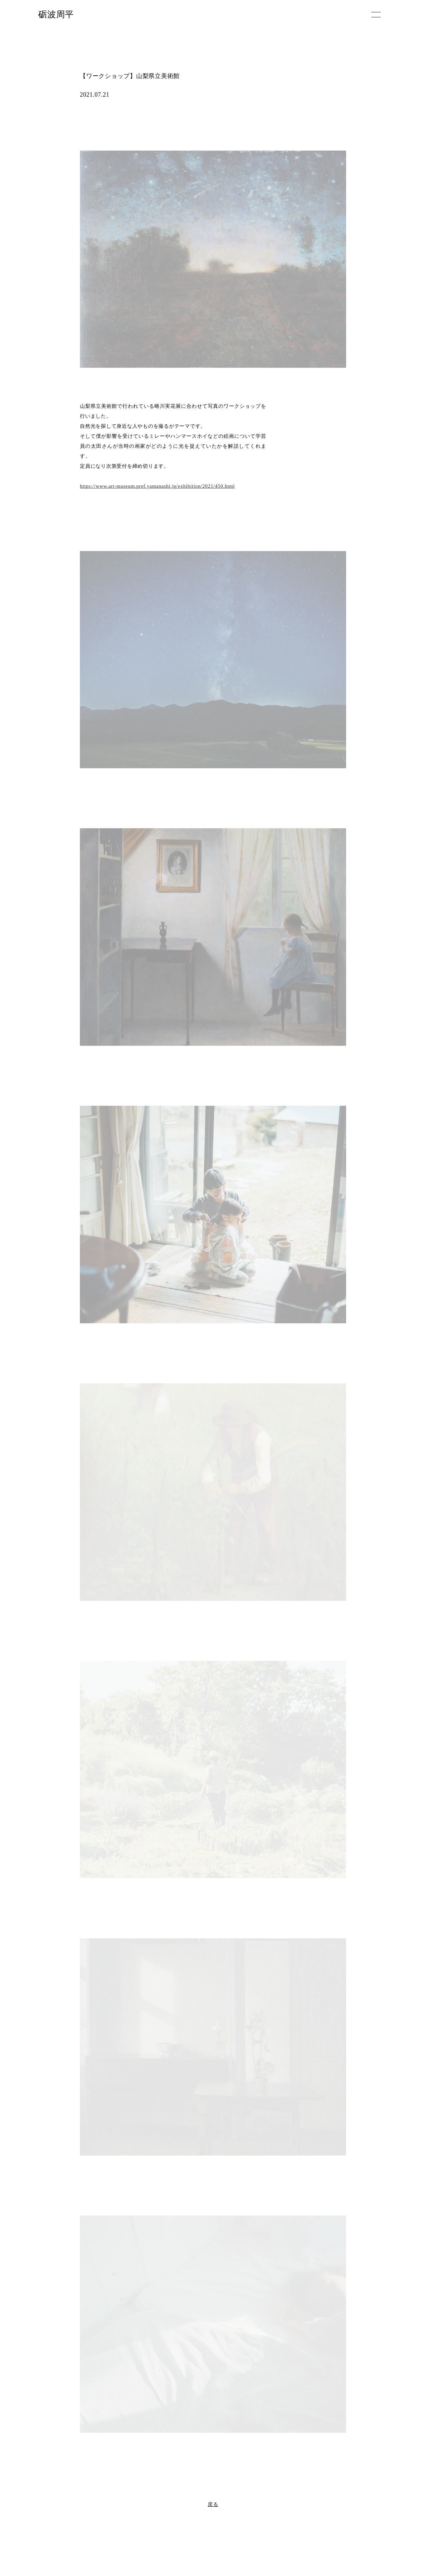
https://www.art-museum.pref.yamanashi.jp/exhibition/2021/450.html (157, 486)
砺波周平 (56, 14)
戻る (213, 2504)
